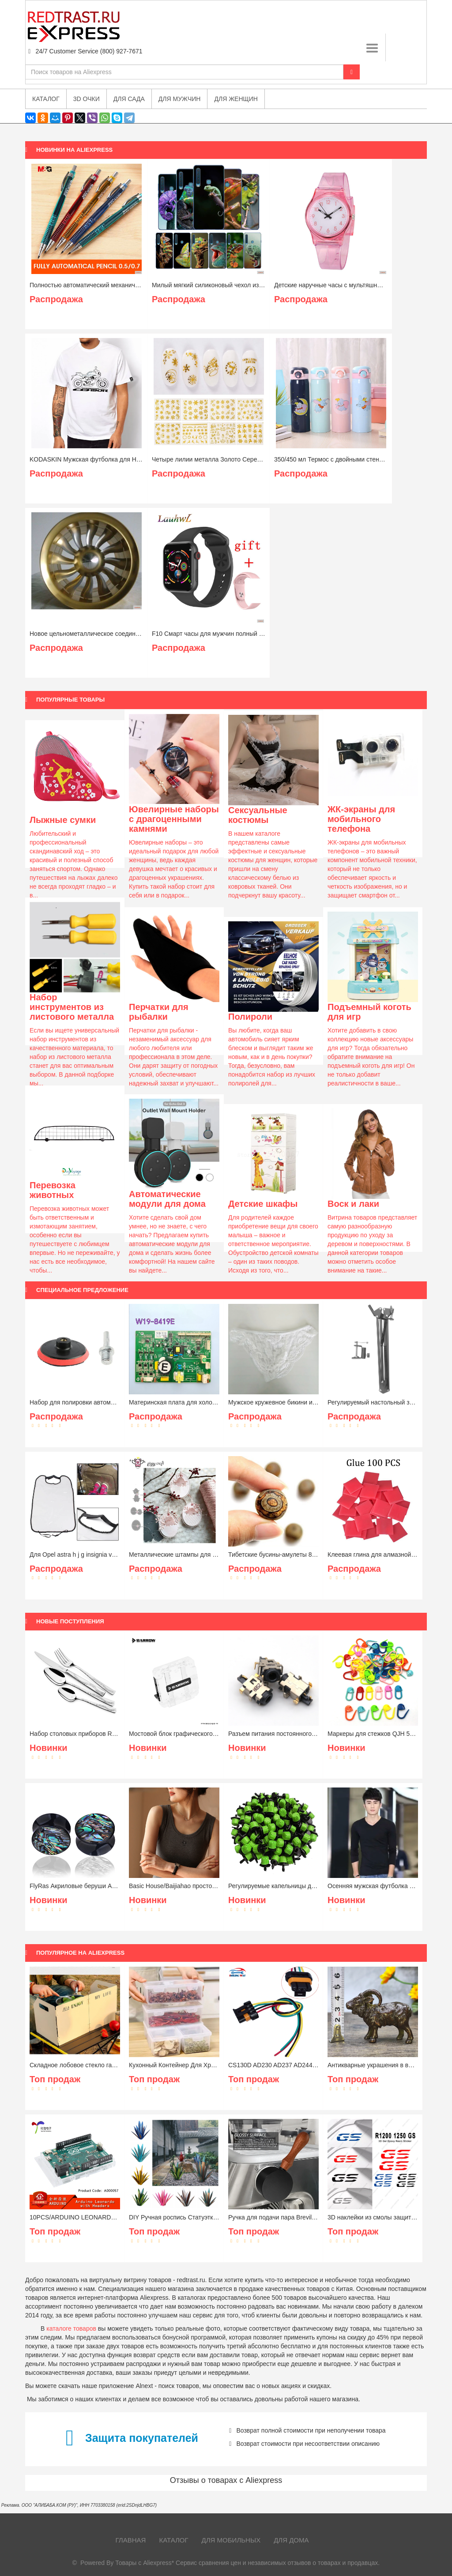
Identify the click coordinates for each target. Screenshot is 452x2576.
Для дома (291, 2540)
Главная (131, 2540)
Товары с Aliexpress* (144, 2562)
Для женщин (235, 98)
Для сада (129, 98)
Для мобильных (231, 2540)
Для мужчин (179, 98)
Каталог (173, 2540)
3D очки (86, 98)
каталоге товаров (71, 2328)
